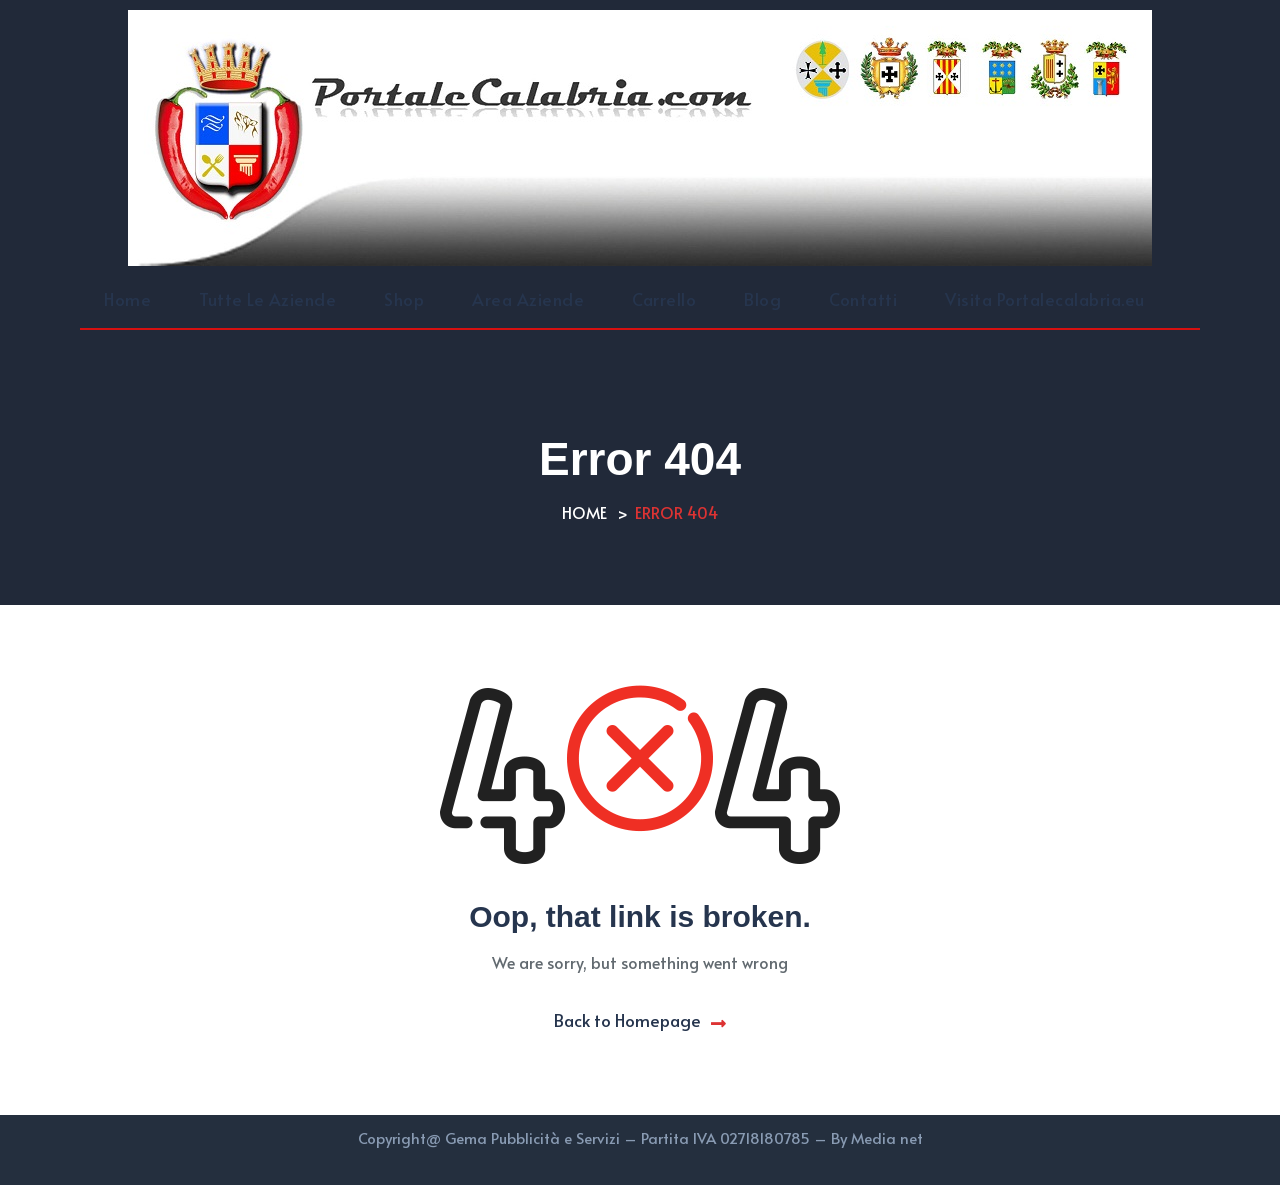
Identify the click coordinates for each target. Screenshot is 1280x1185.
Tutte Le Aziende (267, 299)
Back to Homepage (640, 1020)
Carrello (664, 299)
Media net (887, 1137)
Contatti (863, 299)
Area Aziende (528, 299)
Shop (404, 299)
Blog (762, 299)
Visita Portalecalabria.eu (1045, 299)
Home (127, 299)
